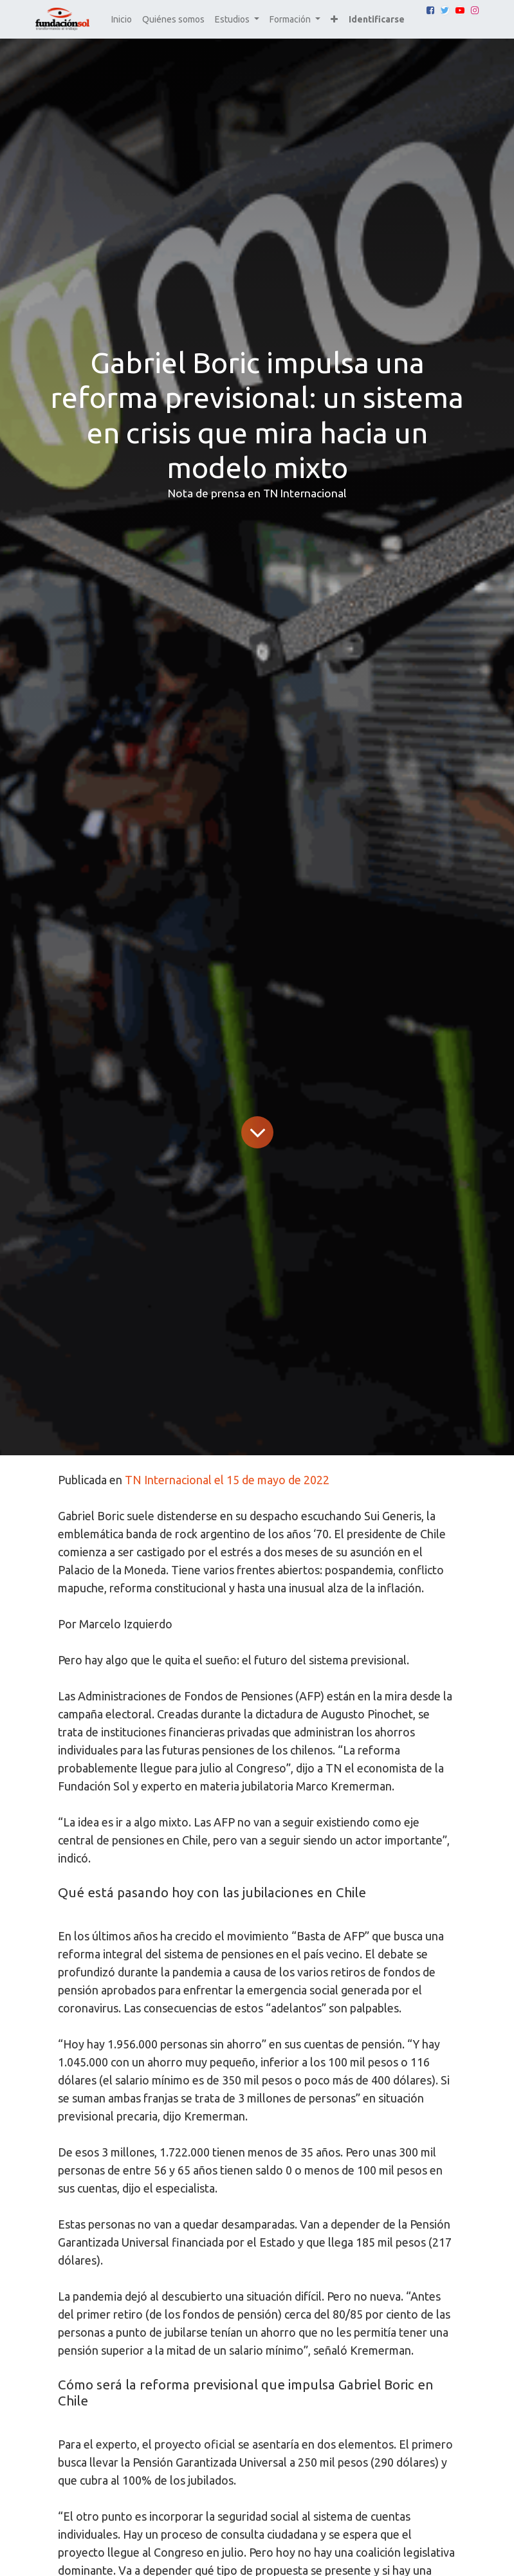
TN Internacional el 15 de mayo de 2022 (227, 1479)
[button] (334, 20)
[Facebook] (430, 10)
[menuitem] (121, 20)
